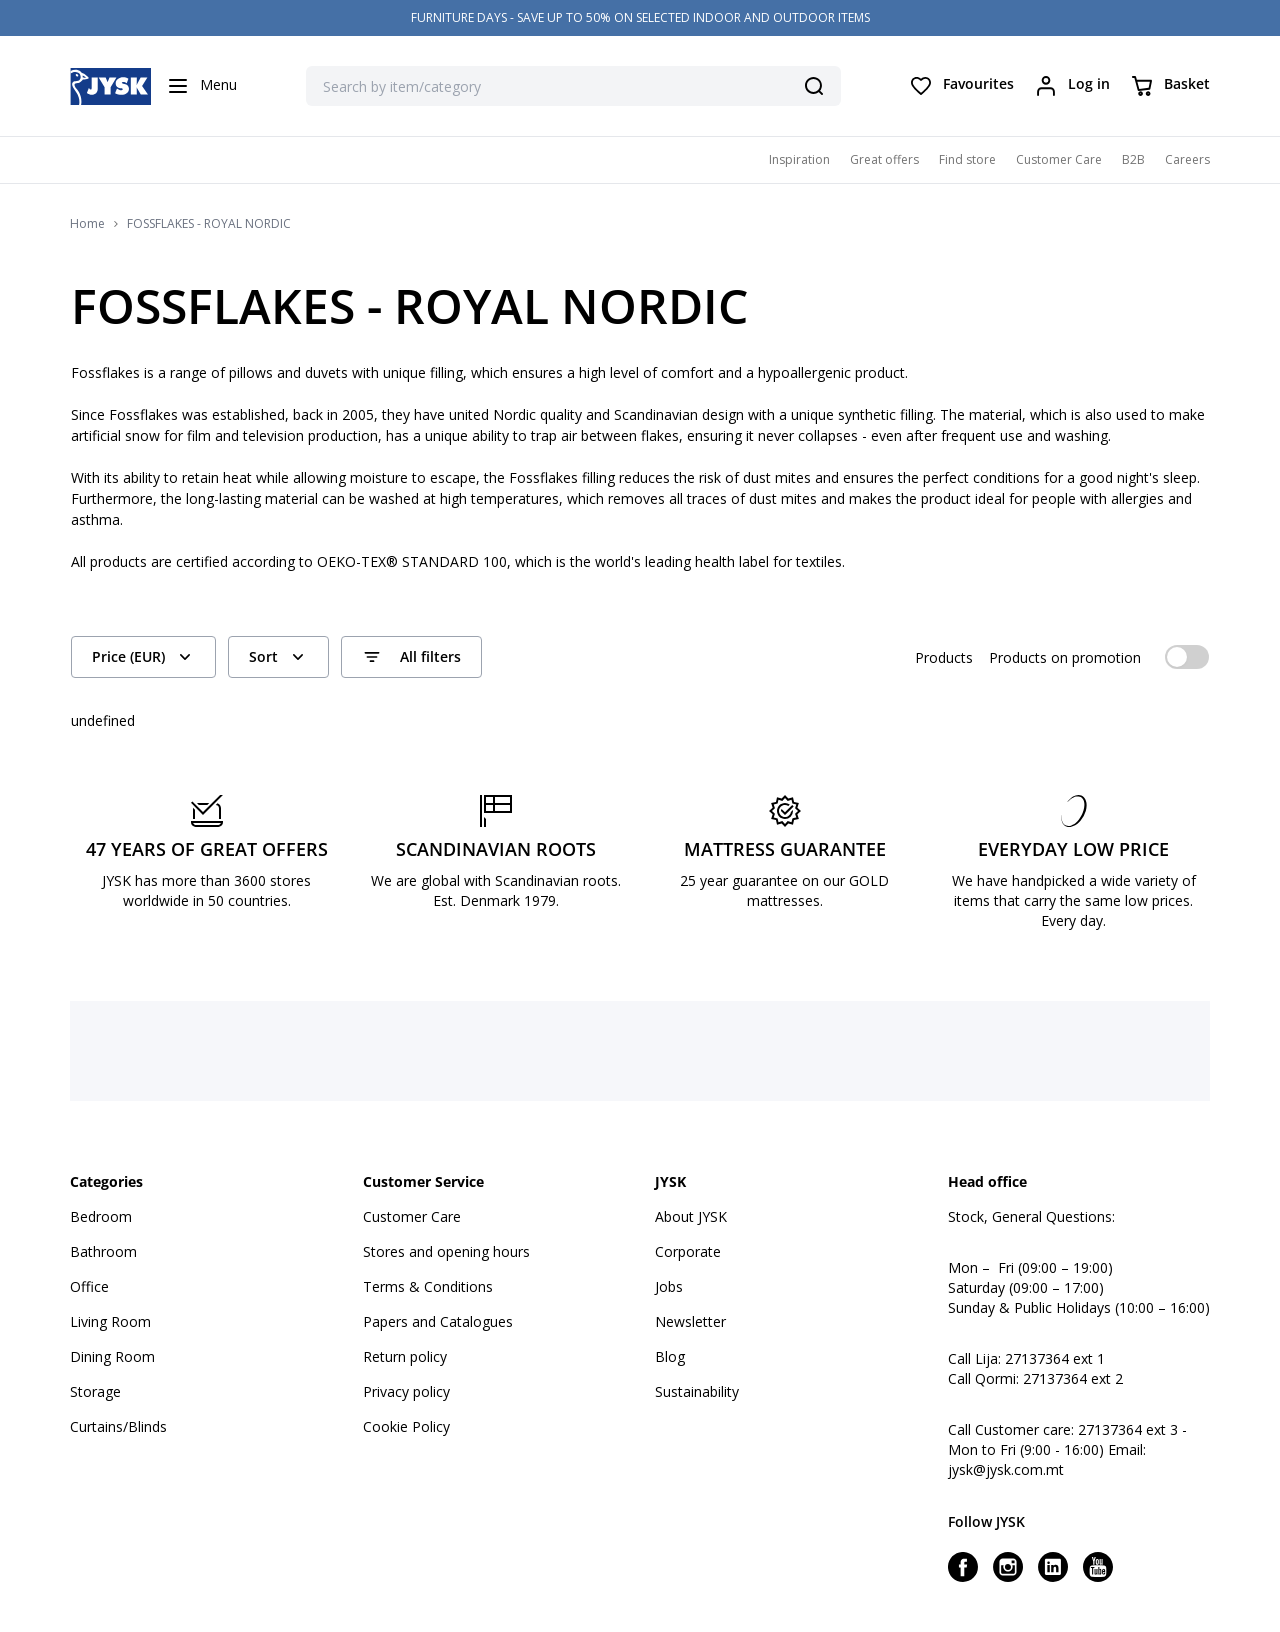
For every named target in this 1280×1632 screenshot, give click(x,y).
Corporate (688, 1251)
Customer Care (1059, 159)
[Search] (814, 86)
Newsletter (690, 1321)
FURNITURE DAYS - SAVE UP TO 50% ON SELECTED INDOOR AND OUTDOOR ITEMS (640, 17)
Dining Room (112, 1356)
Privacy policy (406, 1391)
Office (89, 1286)
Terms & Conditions (428, 1286)
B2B (1133, 159)
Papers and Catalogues (438, 1321)
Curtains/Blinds (118, 1426)
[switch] (1187, 657)
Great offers (884, 159)
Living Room (110, 1321)
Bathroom (103, 1251)
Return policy (405, 1356)
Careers (1187, 159)
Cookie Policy (406, 1426)
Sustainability (697, 1391)
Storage (95, 1391)
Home (87, 224)
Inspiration (799, 159)
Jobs (669, 1286)
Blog (670, 1356)
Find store (967, 159)
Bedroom (101, 1216)
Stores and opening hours (446, 1251)
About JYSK (691, 1216)
